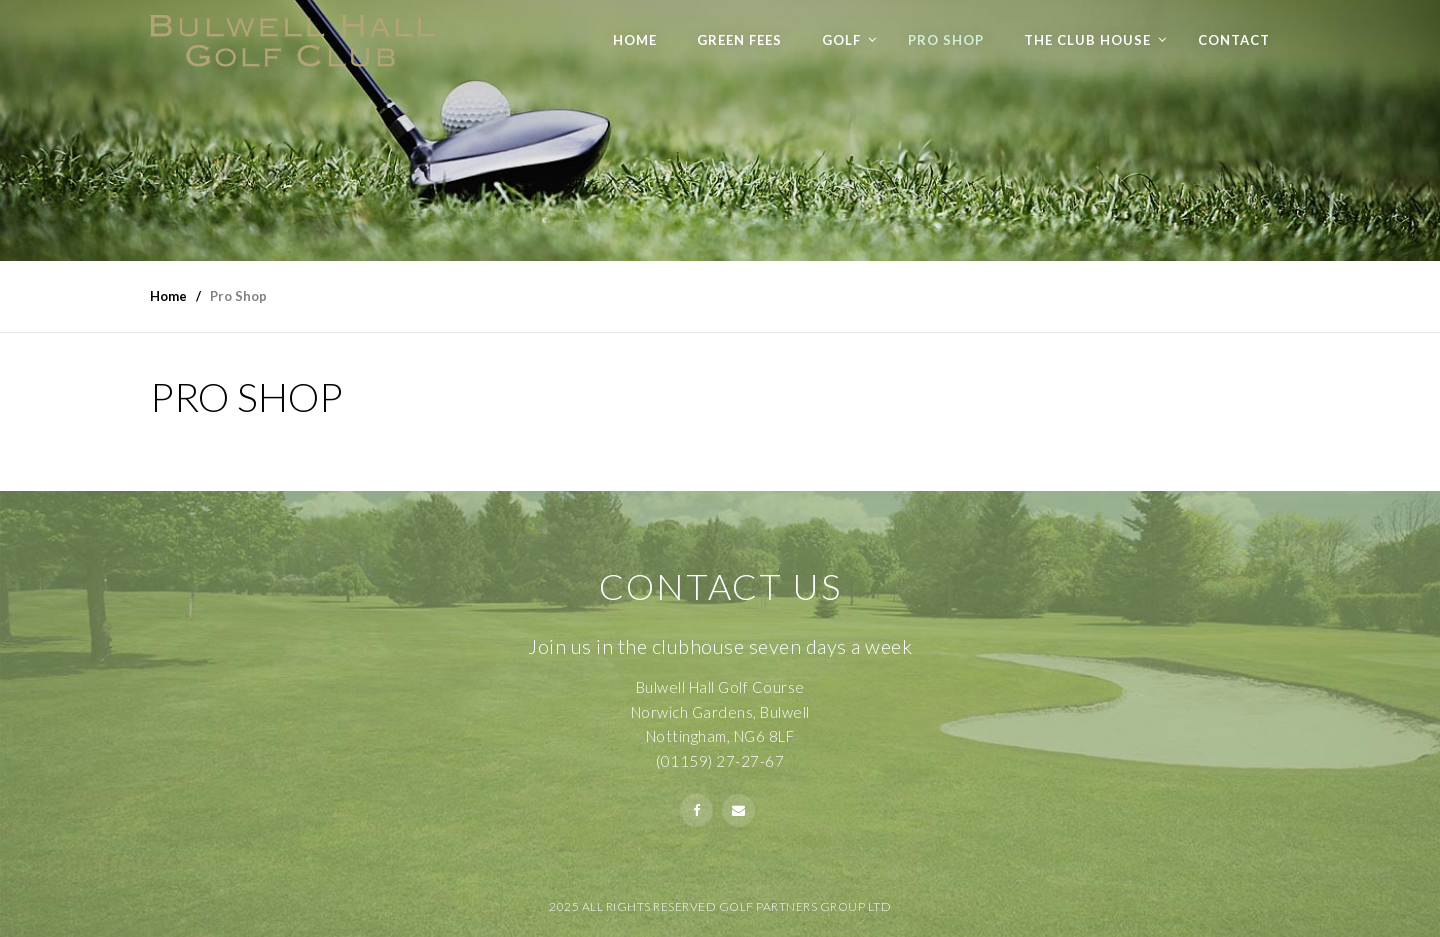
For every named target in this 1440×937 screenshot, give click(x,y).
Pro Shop (946, 40)
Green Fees (739, 40)
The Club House (1087, 40)
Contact (1234, 40)
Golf (841, 40)
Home (635, 40)
